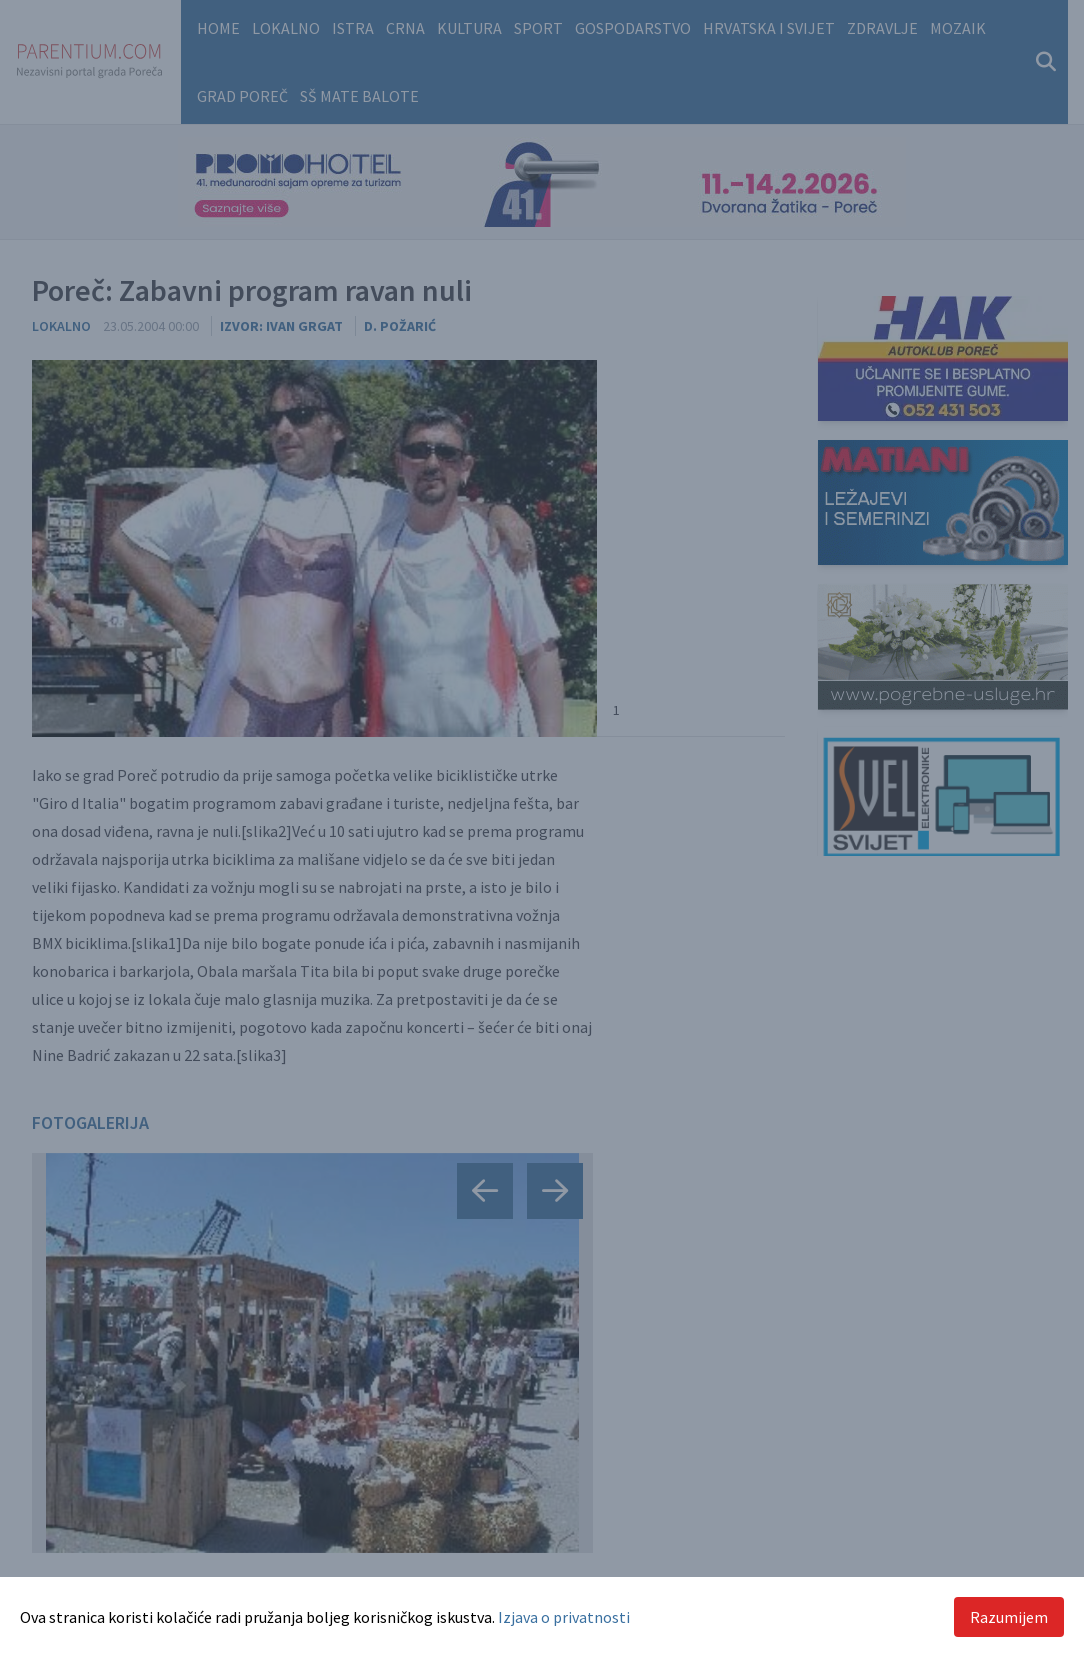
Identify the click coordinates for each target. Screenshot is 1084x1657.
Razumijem (1009, 1617)
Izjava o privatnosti (564, 1617)
